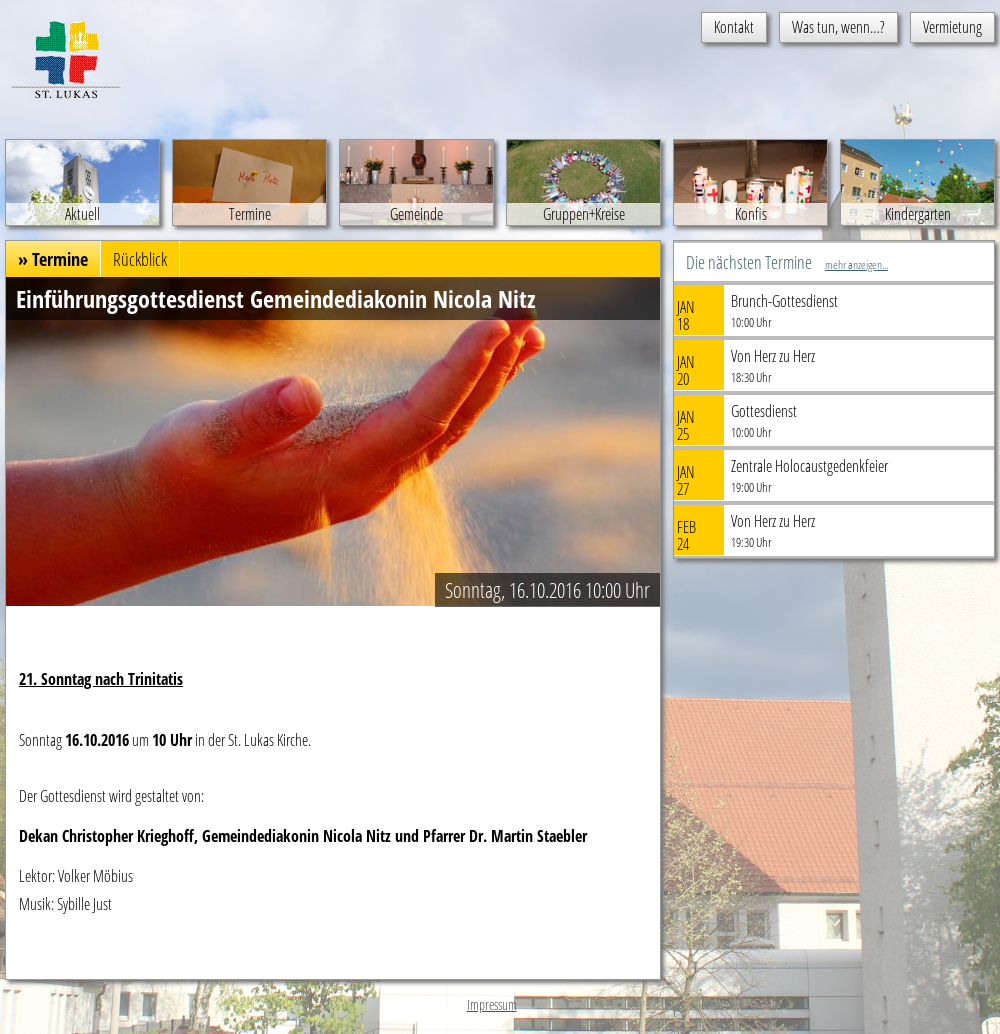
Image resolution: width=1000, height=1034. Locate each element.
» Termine (53, 259)
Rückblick (140, 259)
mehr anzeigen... (856, 264)
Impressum (492, 1004)
